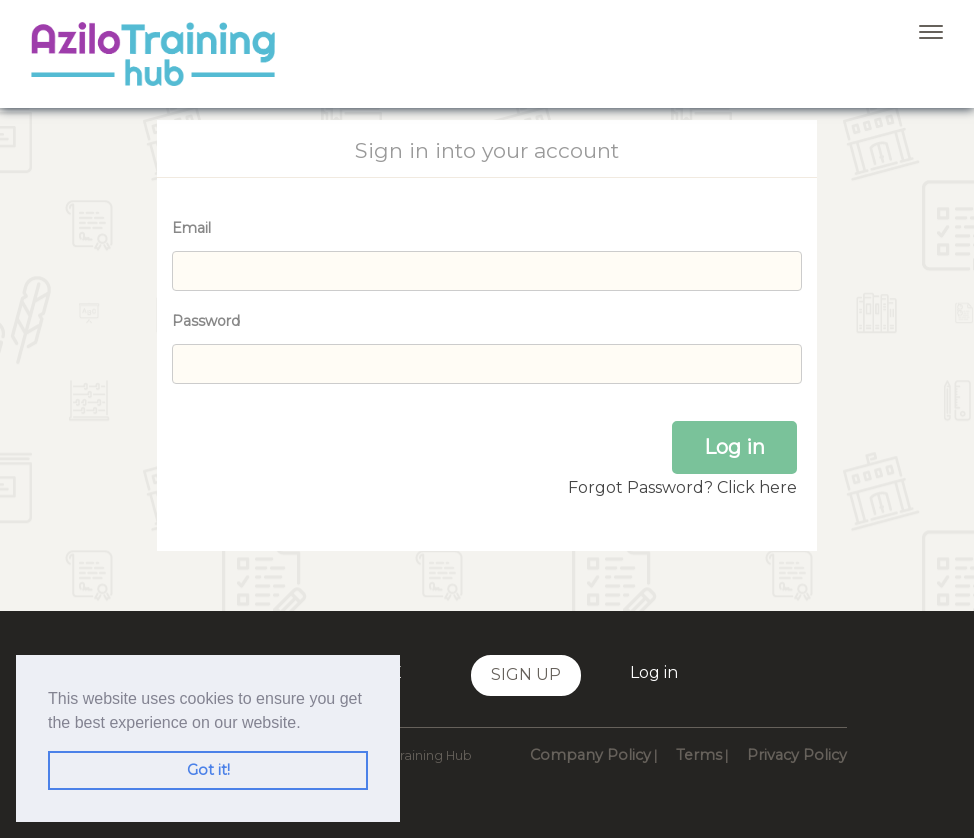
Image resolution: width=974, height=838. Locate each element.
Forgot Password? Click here (682, 487)
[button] (308, 724)
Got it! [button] (208, 770)
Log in (654, 672)
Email (191, 228)
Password (206, 321)
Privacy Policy (797, 755)
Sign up (526, 674)
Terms (699, 755)
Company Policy (590, 755)
